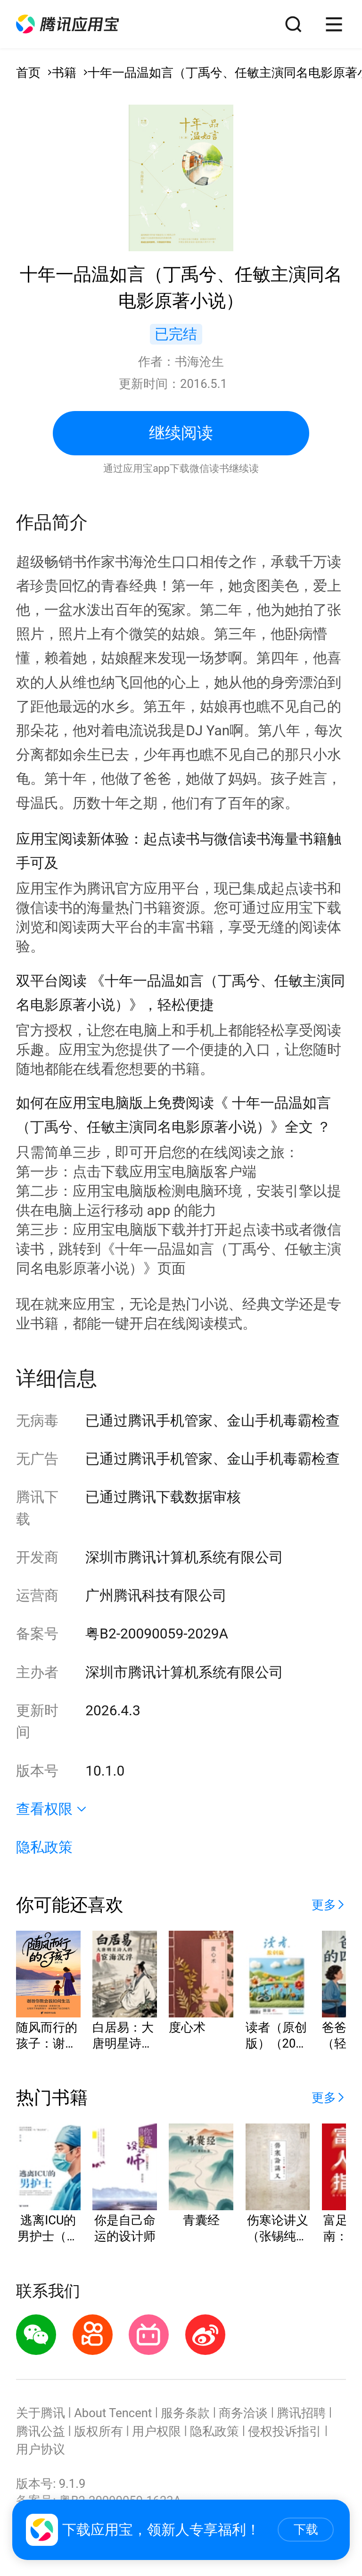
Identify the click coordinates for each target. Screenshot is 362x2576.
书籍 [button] (64, 73)
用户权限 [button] (156, 2431)
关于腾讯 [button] (40, 2413)
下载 (306, 2529)
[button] (67, 24)
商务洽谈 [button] (243, 2413)
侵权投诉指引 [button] (284, 2431)
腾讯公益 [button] (40, 2431)
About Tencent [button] (113, 2413)
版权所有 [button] (98, 2431)
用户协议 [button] (40, 2449)
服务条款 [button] (185, 2413)
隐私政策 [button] (44, 1847)
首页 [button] (28, 73)
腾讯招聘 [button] (301, 2413)
